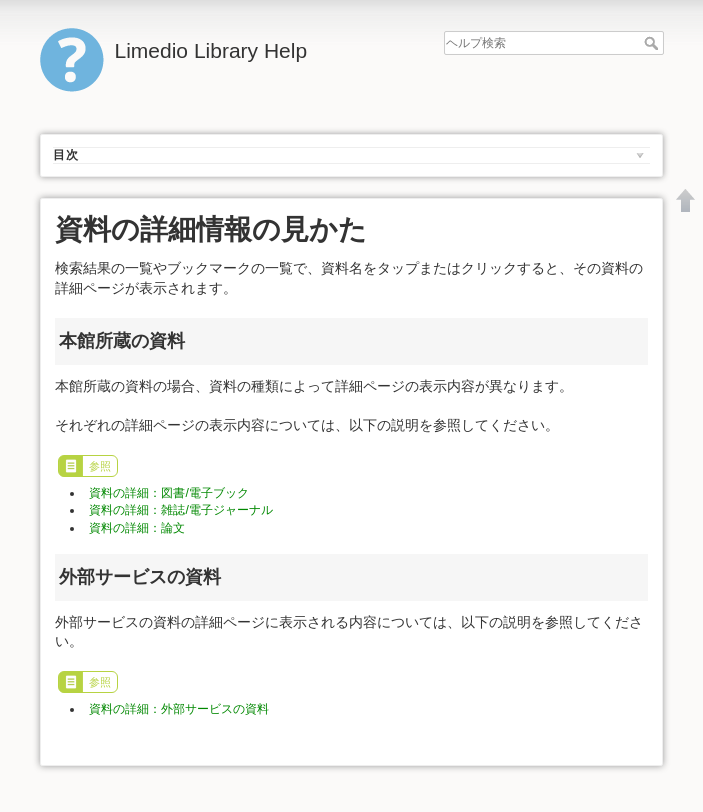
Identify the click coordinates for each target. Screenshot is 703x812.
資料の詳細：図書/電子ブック (168, 493)
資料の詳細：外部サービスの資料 (179, 709)
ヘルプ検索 (653, 43)
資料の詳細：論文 (137, 528)
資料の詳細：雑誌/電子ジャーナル (180, 510)
